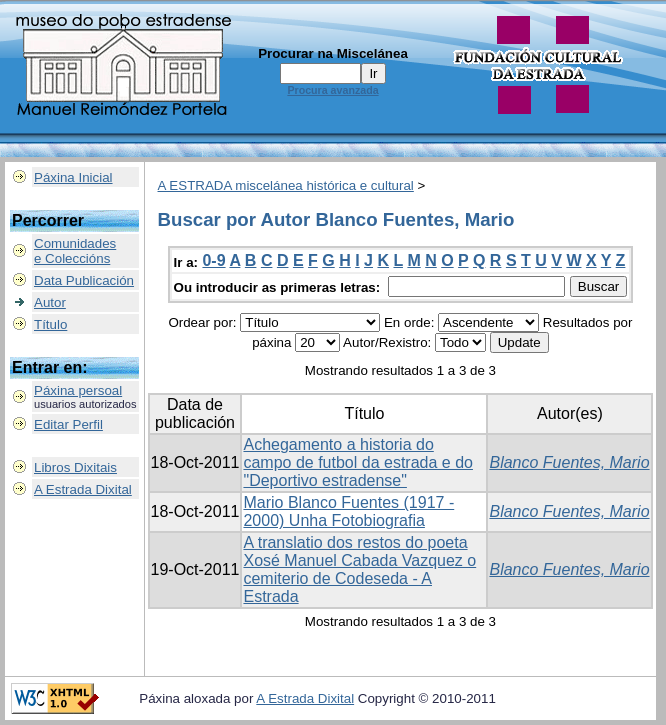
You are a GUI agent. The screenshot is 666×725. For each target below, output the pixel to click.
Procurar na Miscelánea (333, 53)
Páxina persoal (78, 390)
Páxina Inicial (73, 177)
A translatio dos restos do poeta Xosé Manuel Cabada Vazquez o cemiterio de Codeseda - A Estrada (359, 569)
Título (50, 324)
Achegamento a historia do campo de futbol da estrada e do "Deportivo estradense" (358, 462)
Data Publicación (84, 280)
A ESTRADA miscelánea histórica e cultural (286, 185)
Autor (50, 302)
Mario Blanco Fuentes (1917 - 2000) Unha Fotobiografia (348, 511)
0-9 (213, 260)
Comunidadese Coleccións (75, 251)
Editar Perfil (68, 424)
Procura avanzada (332, 90)
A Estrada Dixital (83, 489)
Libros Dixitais (75, 467)
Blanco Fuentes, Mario (569, 462)
